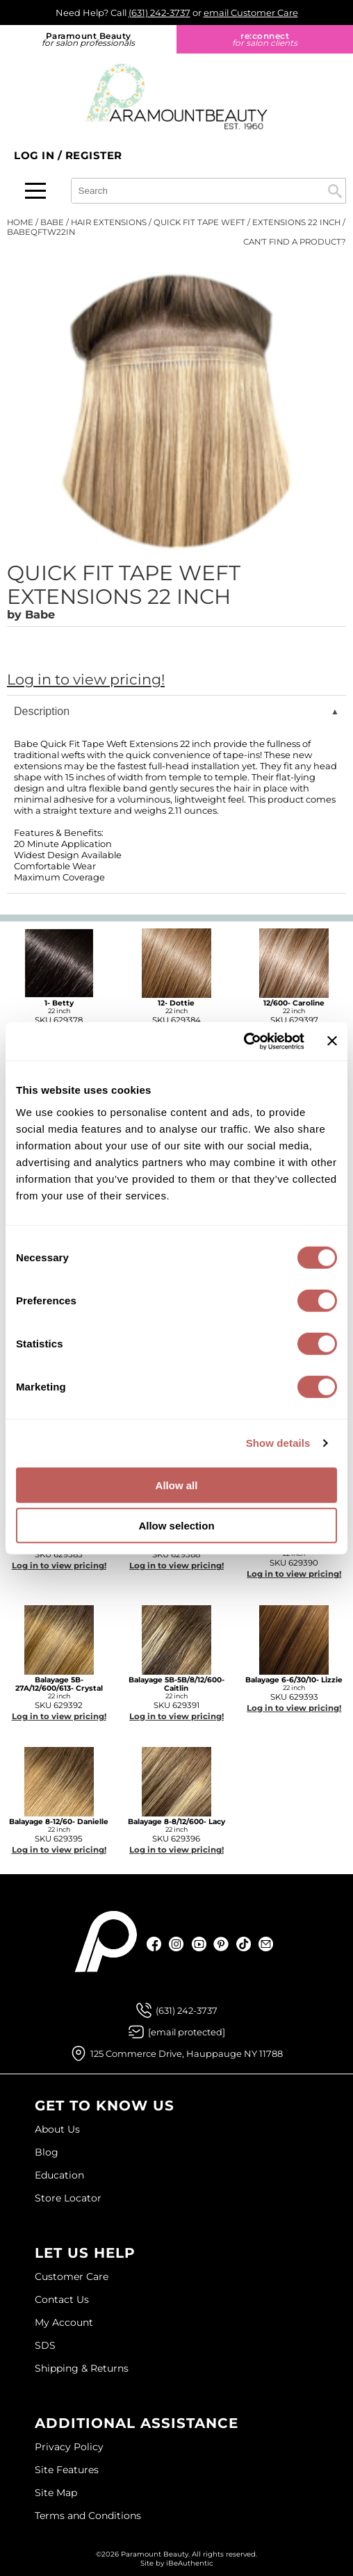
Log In (36, 155)
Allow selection (176, 1526)
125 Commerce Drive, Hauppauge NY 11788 (186, 2053)
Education (59, 2175)
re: (264, 39)
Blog (46, 2152)
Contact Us (62, 2299)
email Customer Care (251, 12)
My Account (64, 2322)
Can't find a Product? (294, 242)
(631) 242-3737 (159, 12)
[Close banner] (332, 1041)
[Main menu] (35, 191)
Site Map (56, 2492)
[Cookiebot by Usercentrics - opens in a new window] (243, 1041)
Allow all (177, 1485)
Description (41, 711)
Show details (278, 1443)
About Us (57, 2129)
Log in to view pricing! (86, 679)
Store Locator (68, 2198)
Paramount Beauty (88, 39)
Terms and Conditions (88, 2515)
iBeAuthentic (189, 2563)
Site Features (67, 2469)
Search (335, 191)
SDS (45, 2345)
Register (93, 155)
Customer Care (71, 2276)
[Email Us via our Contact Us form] (186, 2031)
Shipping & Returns (82, 2368)
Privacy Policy (69, 2446)
